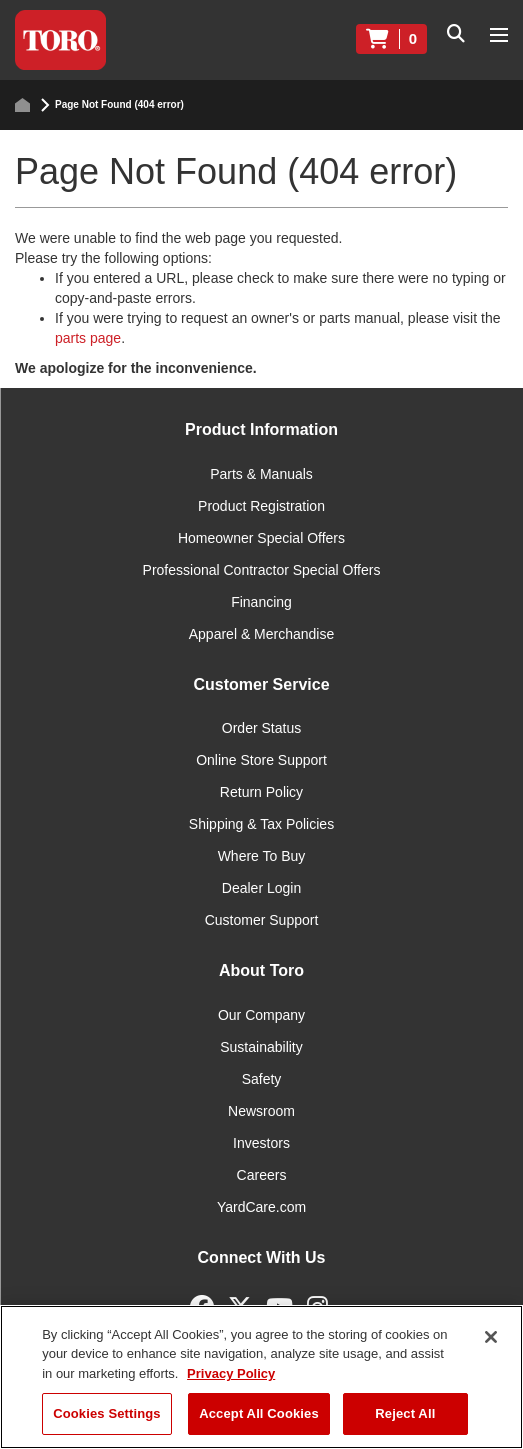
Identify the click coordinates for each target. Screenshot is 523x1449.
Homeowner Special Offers (261, 538)
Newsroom (261, 1111)
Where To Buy (262, 856)
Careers (262, 1175)
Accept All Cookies (259, 1413)
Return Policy (261, 792)
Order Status (261, 728)
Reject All (405, 1413)
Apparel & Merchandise (262, 634)
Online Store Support (261, 760)
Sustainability (261, 1047)
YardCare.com (261, 1207)
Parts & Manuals (261, 474)
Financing (261, 602)
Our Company (261, 1015)
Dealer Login (261, 888)
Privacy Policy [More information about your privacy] (231, 1373)
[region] (261, 1377)
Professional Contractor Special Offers (262, 570)
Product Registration (261, 506)
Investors (261, 1143)
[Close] (491, 1337)
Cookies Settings (107, 1413)
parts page (88, 338)
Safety (262, 1079)
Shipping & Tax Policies (261, 824)
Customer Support (262, 920)
